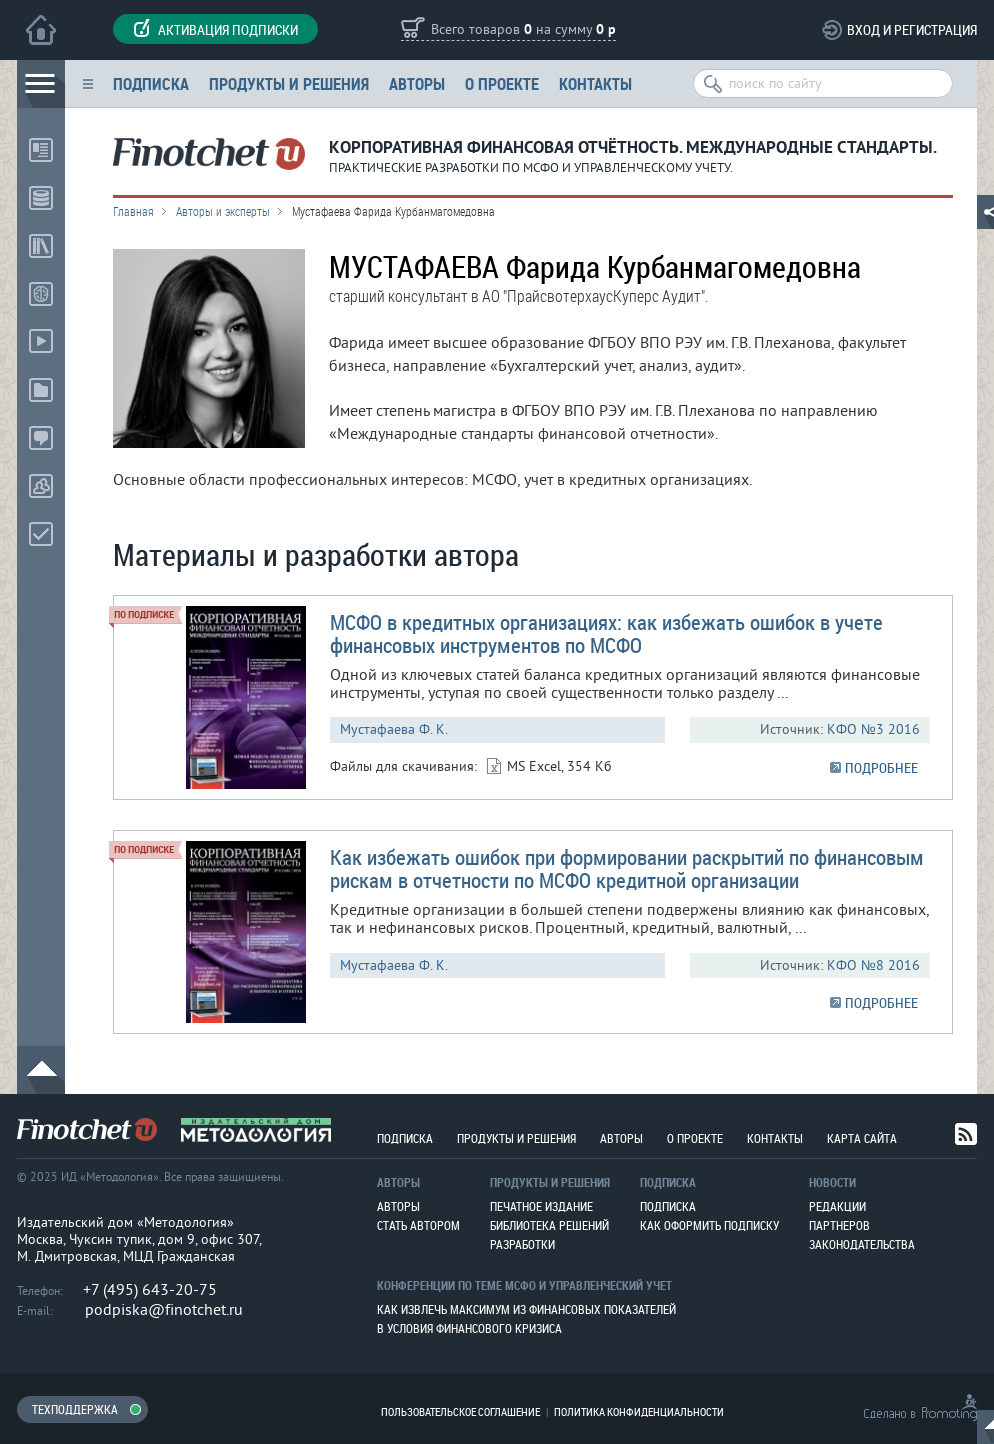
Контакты (595, 83)
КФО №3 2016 (873, 729)
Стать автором (418, 1225)
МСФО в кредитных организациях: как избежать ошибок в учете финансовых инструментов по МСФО (606, 633)
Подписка (151, 83)
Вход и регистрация (912, 29)
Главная (133, 211)
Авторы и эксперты (223, 211)
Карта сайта (862, 1138)
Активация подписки (215, 29)
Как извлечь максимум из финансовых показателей (526, 1309)
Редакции (837, 1206)
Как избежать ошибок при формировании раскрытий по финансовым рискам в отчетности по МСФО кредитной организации (627, 868)
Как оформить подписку (709, 1225)
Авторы (417, 83)
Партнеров (839, 1225)
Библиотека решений (549, 1225)
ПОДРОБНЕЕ (881, 767)
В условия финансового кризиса (469, 1328)
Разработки (522, 1244)
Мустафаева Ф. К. (394, 729)
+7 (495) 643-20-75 (150, 1290)
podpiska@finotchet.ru (164, 1310)
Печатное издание (541, 1206)
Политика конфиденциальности (639, 1411)
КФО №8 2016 (873, 965)
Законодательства (862, 1244)
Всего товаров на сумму (523, 30)
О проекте (502, 83)
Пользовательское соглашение (460, 1411)
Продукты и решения (289, 83)
